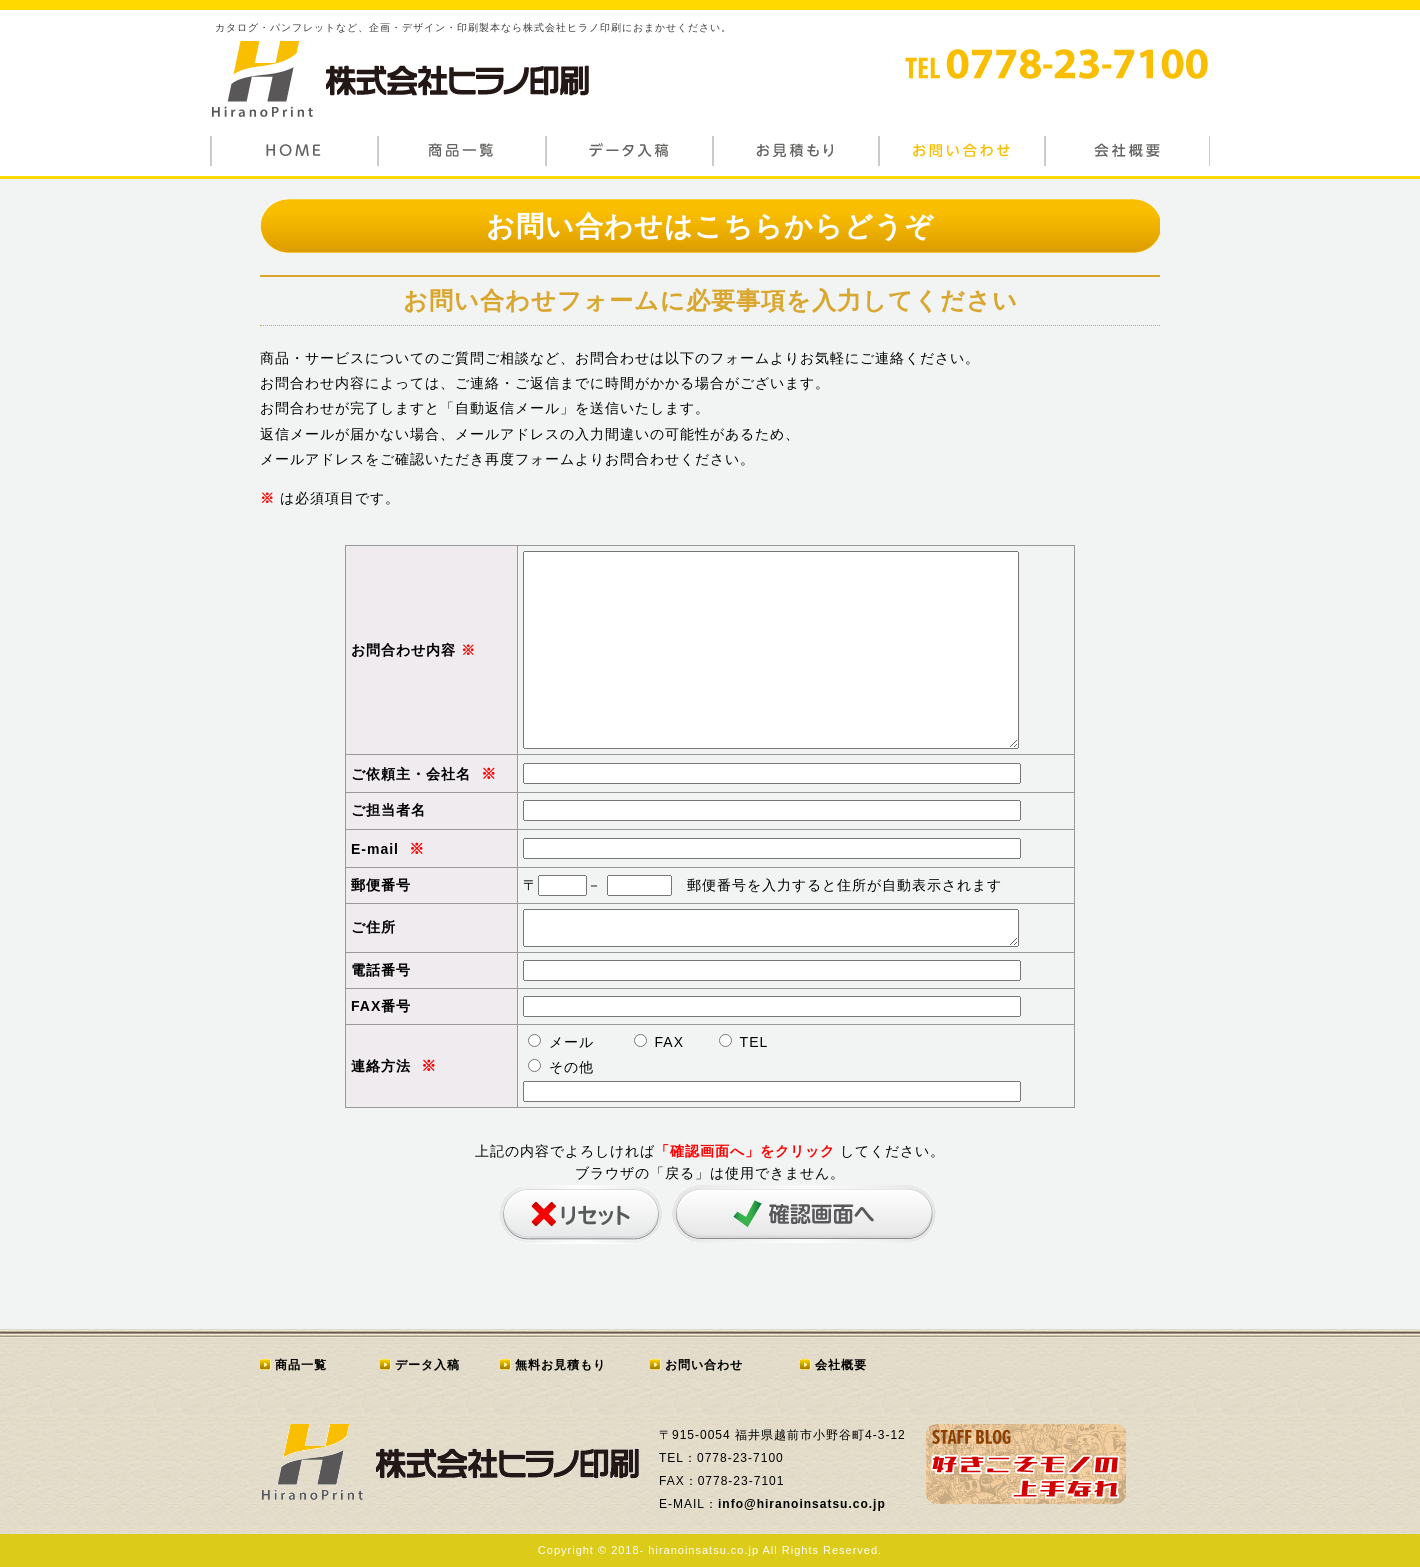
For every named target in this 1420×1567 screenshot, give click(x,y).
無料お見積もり (560, 1365)
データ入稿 (427, 1365)
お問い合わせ (704, 1365)
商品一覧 (301, 1365)
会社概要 (841, 1365)
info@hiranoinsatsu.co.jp (802, 1504)
